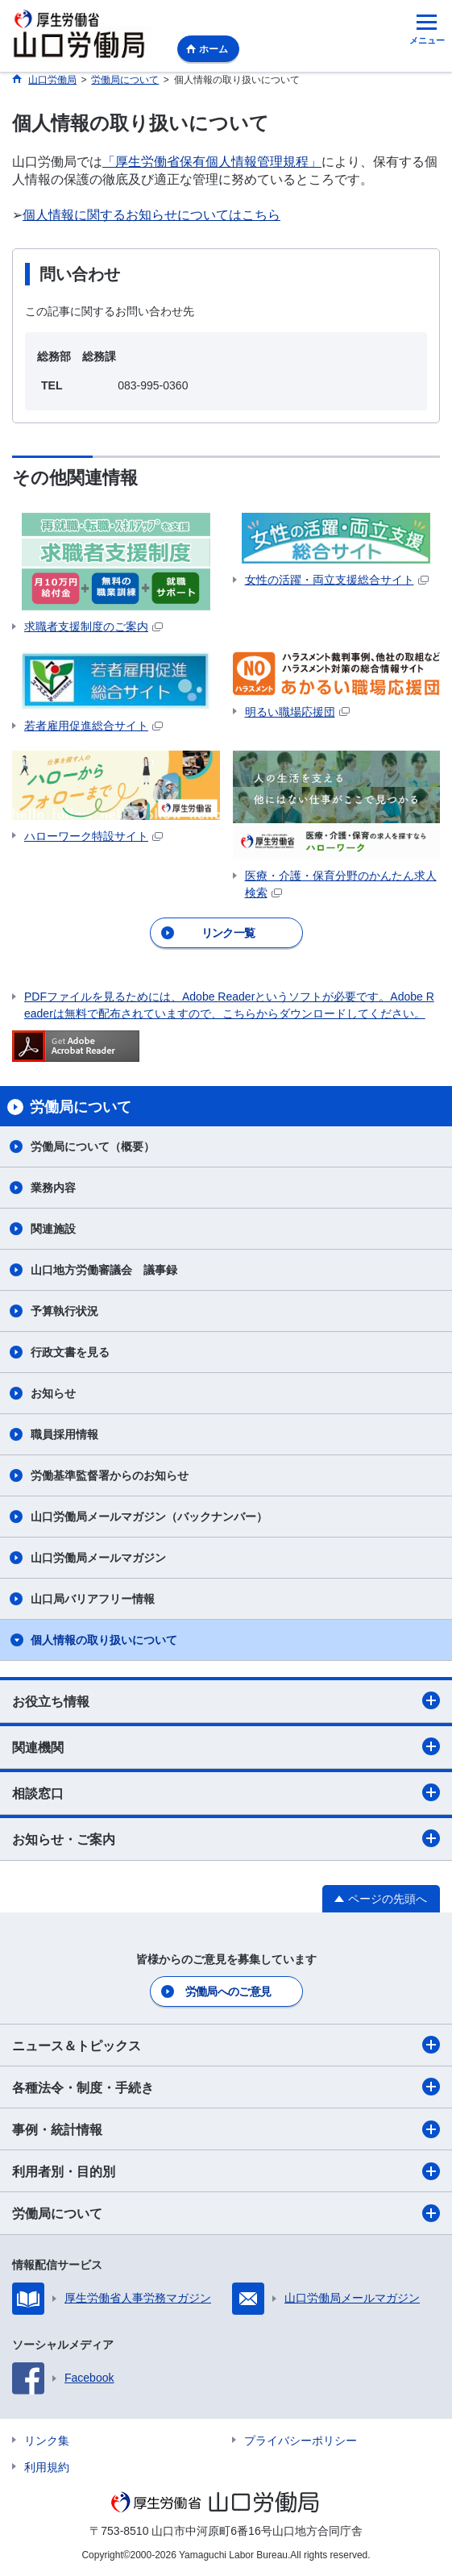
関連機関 (226, 1746)
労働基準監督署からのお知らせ (110, 1475)
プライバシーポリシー (300, 2440)
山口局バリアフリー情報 (93, 1598)
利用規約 (46, 2467)
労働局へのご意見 (228, 1991)
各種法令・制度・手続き (226, 2086)
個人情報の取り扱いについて (104, 1639)
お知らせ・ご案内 (226, 1838)
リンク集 (46, 2440)
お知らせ (53, 1393)
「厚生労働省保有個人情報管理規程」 (211, 162)
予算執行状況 (64, 1311)
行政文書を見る (70, 1352)
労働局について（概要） (93, 1146)
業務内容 (53, 1187)
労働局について (226, 2213)
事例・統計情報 (226, 2129)
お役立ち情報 (226, 1700)
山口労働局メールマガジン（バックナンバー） (149, 1516)
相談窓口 (226, 1792)
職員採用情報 (64, 1434)
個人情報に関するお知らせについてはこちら (151, 215)
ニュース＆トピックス (226, 2045)
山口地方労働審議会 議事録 (104, 1269)
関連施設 (53, 1228)
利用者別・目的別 (226, 2171)
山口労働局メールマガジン (98, 1557)
